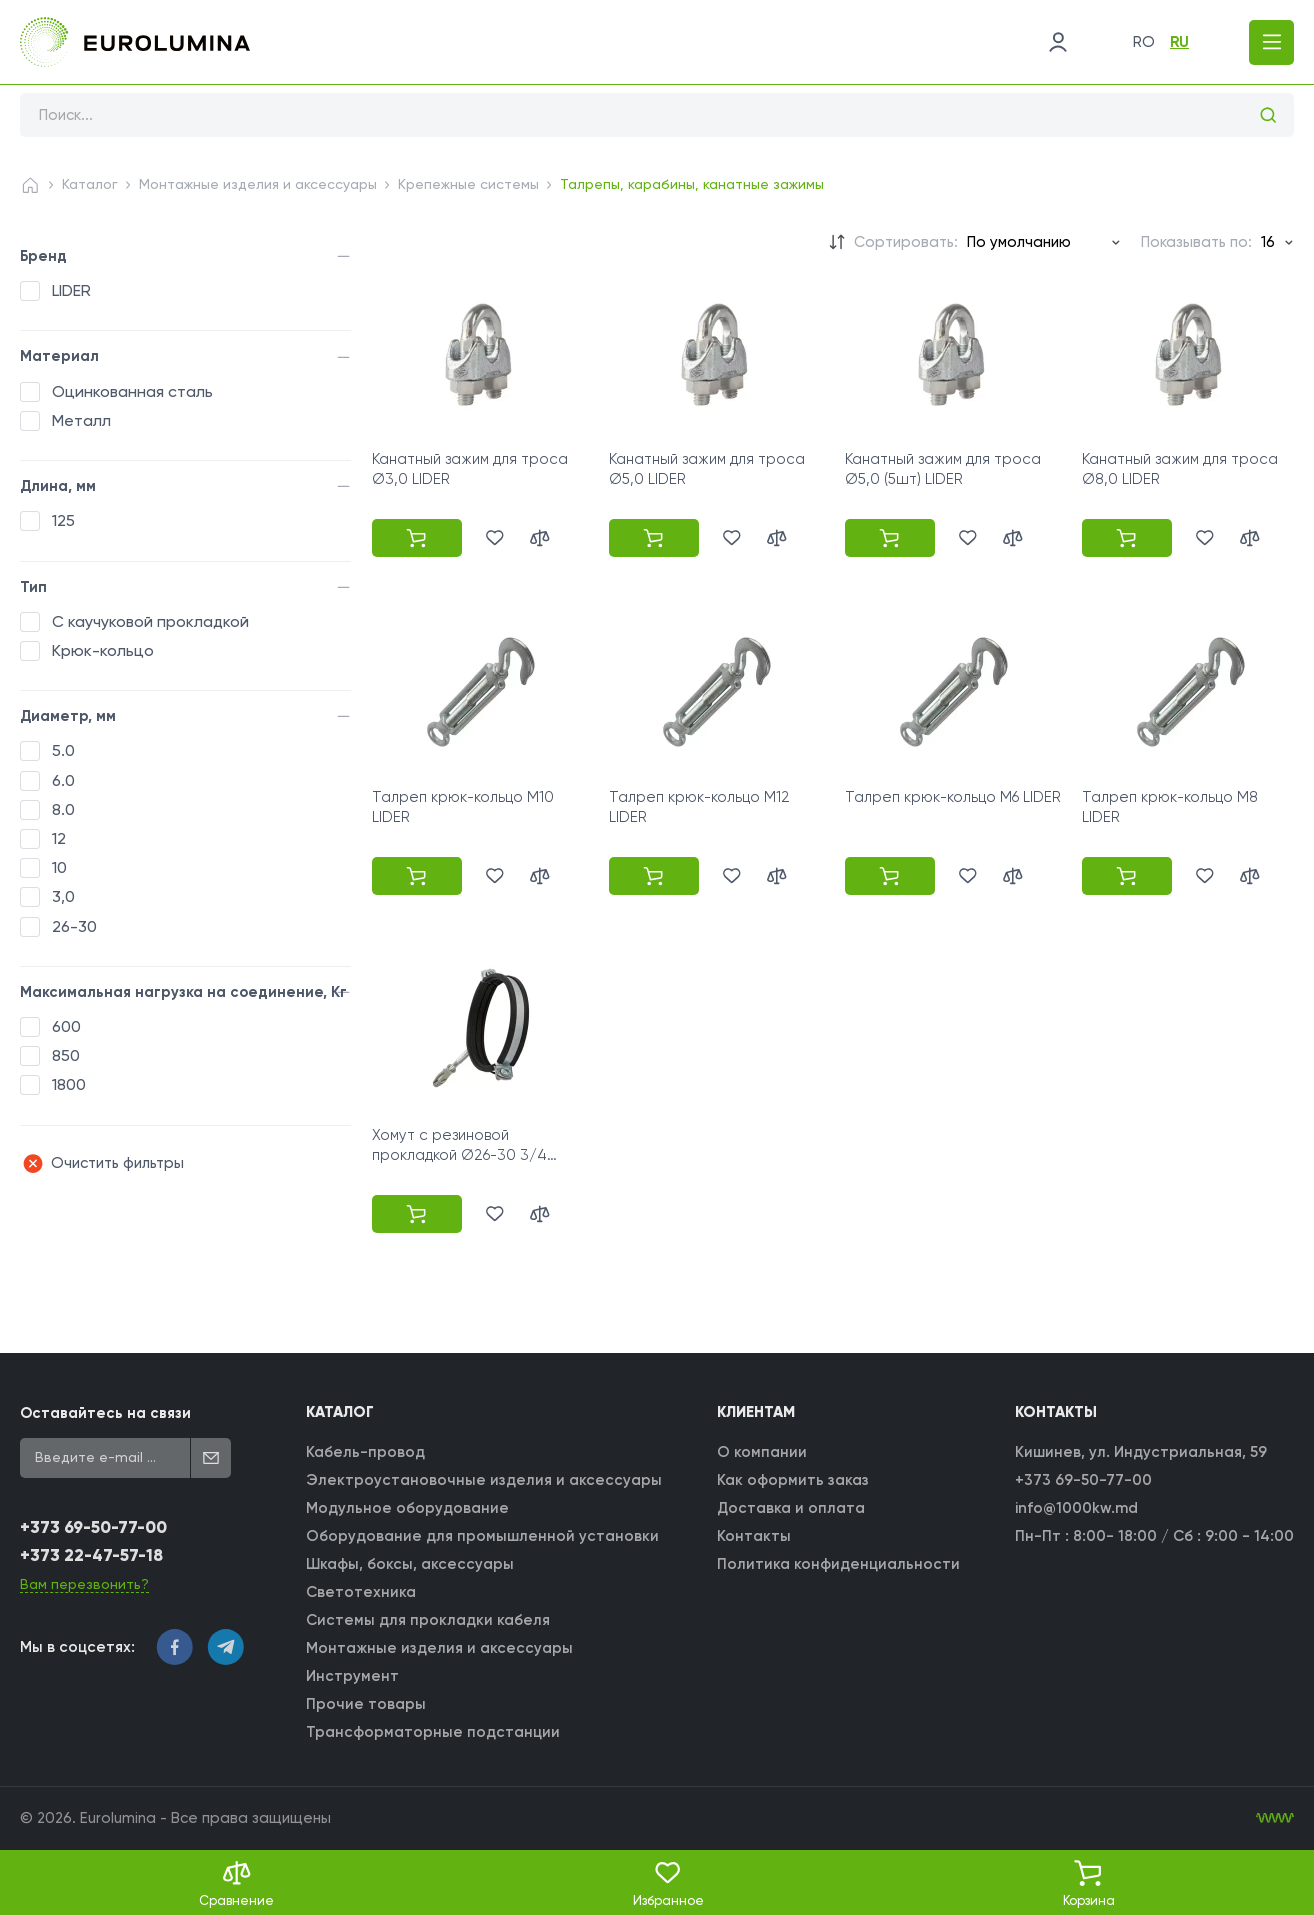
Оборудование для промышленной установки (482, 1536)
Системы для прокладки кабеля (428, 1620)
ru (1179, 42)
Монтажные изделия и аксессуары (258, 184)
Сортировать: (906, 242)
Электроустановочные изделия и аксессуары (484, 1480)
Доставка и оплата (791, 1508)
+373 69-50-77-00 (93, 1527)
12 (59, 838)
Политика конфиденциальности (838, 1564)
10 (59, 867)
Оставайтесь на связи (105, 1413)
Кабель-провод (365, 1452)
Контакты (754, 1536)
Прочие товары (366, 1704)
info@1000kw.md (1076, 1508)
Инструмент (352, 1676)
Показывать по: (1196, 242)
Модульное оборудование (407, 1508)
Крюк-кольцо (103, 650)
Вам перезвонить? (84, 1584)
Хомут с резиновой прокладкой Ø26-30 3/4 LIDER (459, 1155)
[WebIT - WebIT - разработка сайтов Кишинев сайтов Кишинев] (1275, 1818)
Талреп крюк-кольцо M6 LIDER (953, 797)
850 (66, 1055)
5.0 (63, 750)
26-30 (74, 926)
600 (66, 1026)
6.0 (63, 780)
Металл (81, 420)
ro (1144, 42)
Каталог (90, 184)
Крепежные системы (468, 184)
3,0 (63, 896)
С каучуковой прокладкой (150, 621)
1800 (69, 1084)
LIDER (71, 290)
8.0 (63, 809)
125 (63, 520)
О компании (762, 1452)
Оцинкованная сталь (132, 391)
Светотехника (361, 1592)
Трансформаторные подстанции (433, 1732)
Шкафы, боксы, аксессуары (410, 1564)
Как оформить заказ (793, 1480)
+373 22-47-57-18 (91, 1555)
